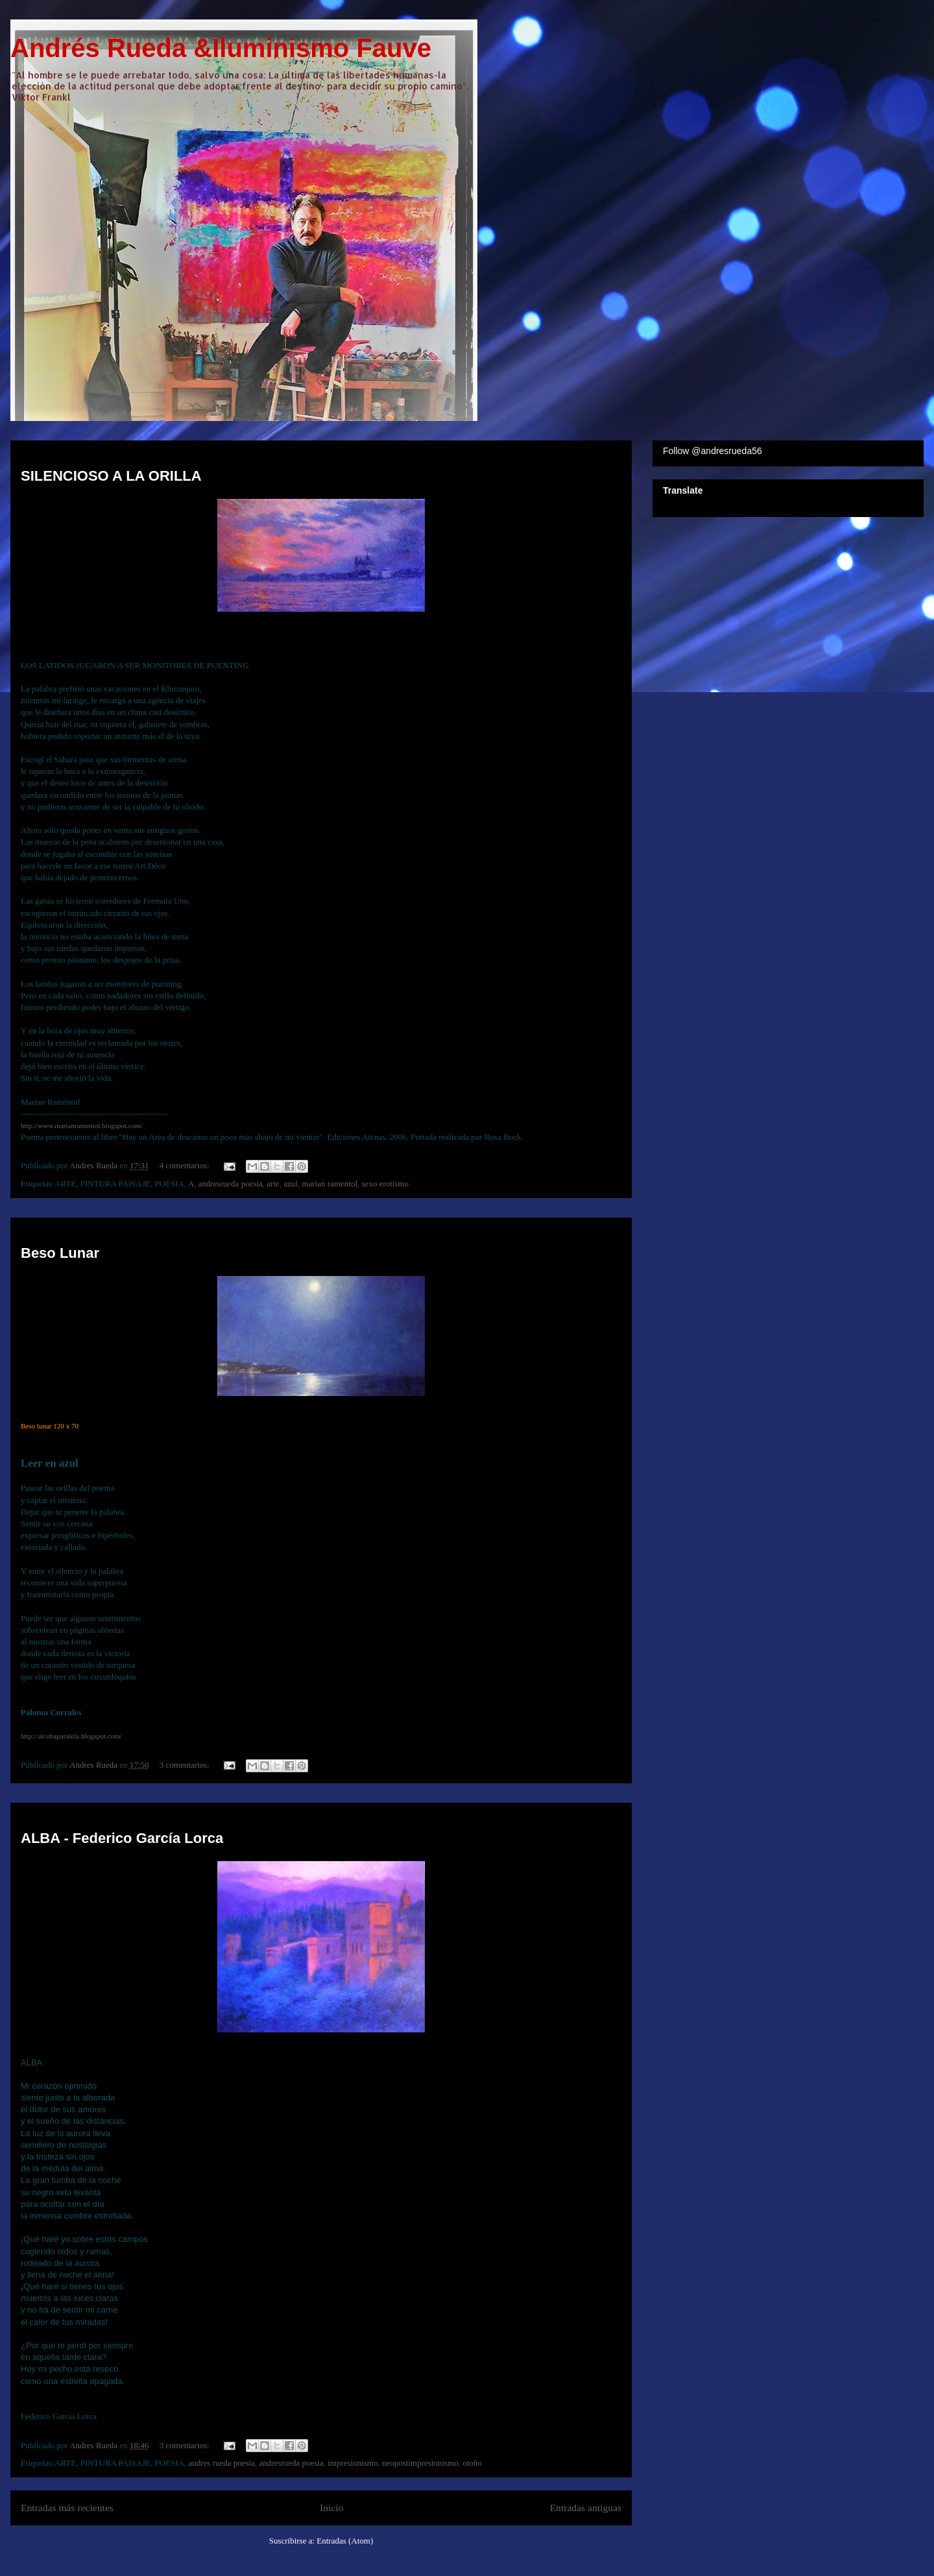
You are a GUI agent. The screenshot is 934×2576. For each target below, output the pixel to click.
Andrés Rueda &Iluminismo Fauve (220, 48)
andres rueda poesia (221, 2463)
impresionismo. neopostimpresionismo (393, 2463)
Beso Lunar (60, 1253)
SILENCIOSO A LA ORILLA (111, 476)
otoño (472, 2463)
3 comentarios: (185, 1765)
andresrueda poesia (230, 1183)
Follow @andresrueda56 (712, 451)
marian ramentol (329, 1183)
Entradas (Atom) (345, 2541)
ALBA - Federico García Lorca (122, 1838)
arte (273, 1183)
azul (290, 1183)
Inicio (331, 2507)
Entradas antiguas (585, 2507)
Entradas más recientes (67, 2507)
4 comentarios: (185, 1165)
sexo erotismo (385, 1183)
